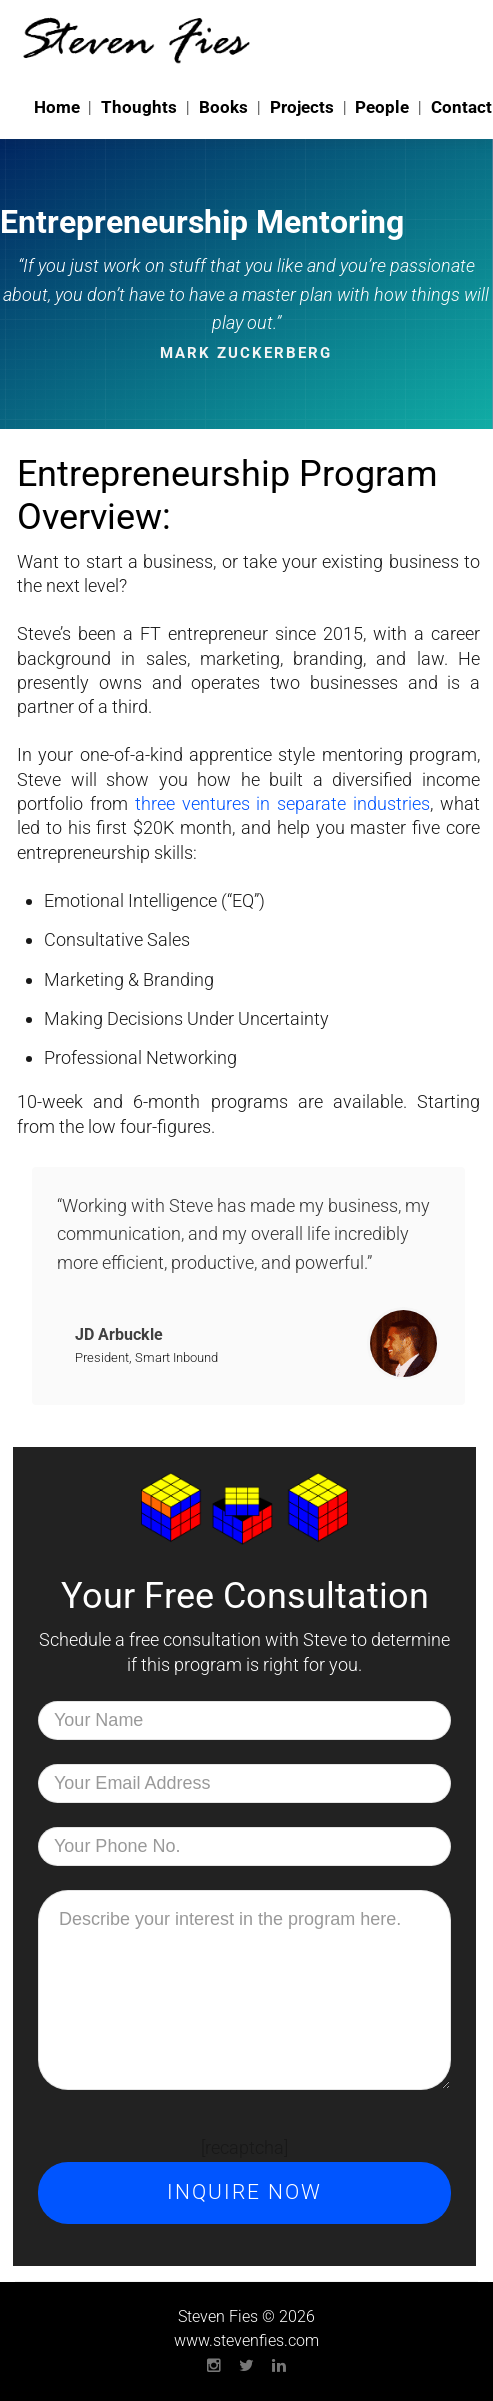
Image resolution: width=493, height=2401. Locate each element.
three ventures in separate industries (282, 803)
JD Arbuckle (119, 1334)
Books (223, 107)
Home (57, 107)
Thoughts (139, 107)
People (382, 107)
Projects (302, 107)
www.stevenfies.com (246, 2340)
